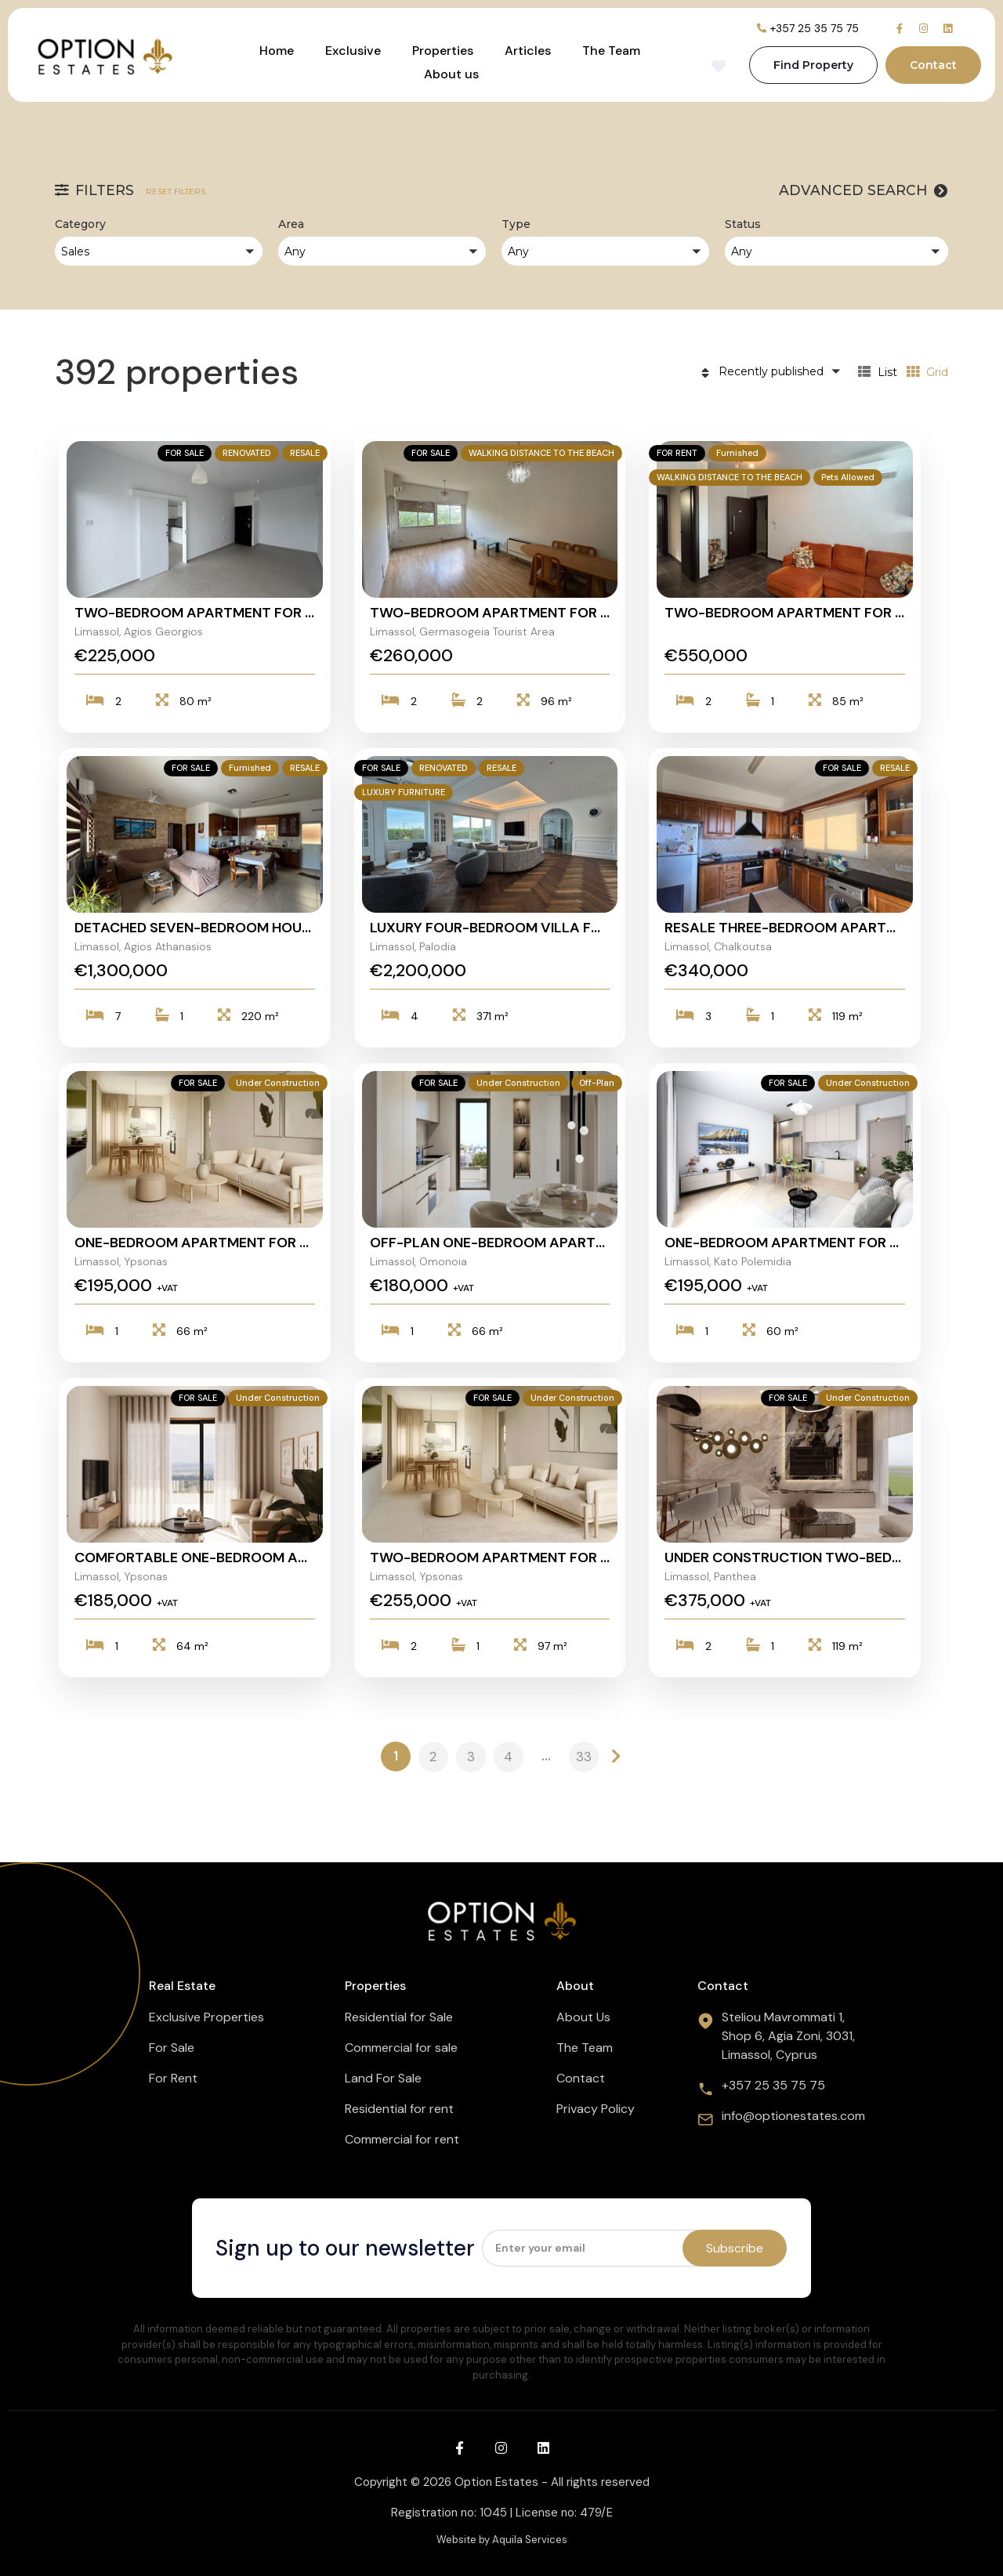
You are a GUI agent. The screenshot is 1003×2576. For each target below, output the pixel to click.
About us (451, 74)
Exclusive (353, 50)
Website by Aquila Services (501, 2539)
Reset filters (175, 191)
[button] (159, 251)
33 (584, 1756)
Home (276, 50)
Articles (528, 50)
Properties (442, 50)
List (877, 372)
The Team (611, 50)
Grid (927, 372)
